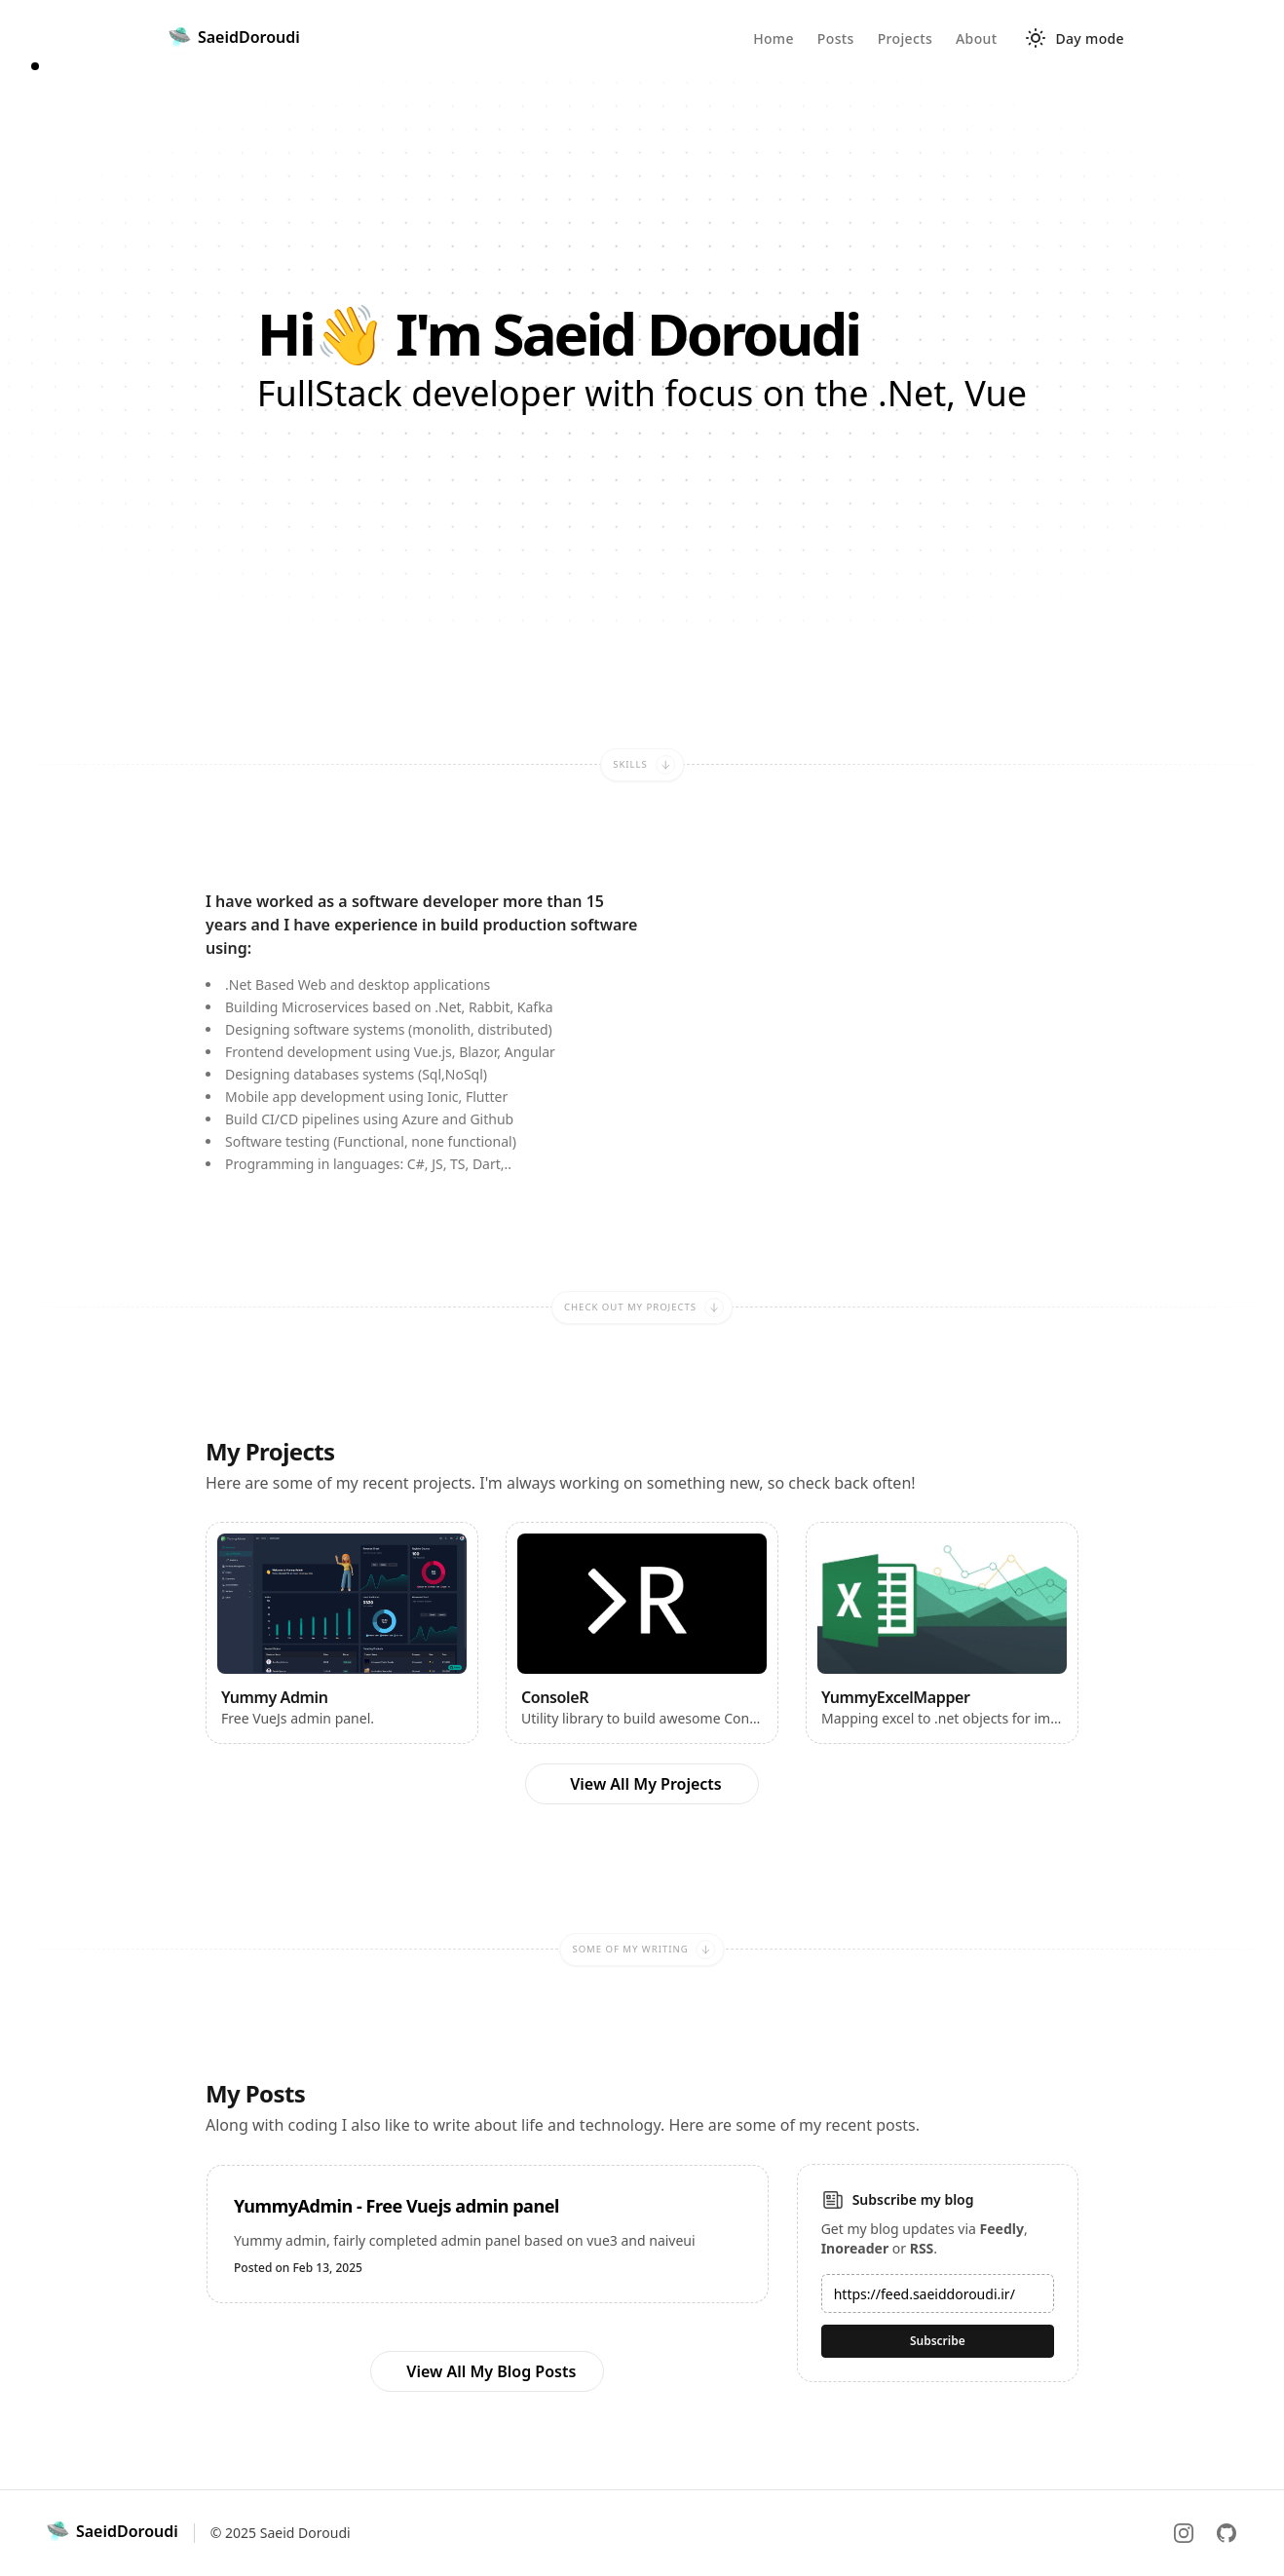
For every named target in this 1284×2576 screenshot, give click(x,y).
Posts (835, 38)
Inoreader (854, 2248)
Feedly (1002, 2228)
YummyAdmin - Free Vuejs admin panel (396, 2205)
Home (773, 38)
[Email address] (937, 2293)
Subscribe (937, 2340)
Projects (905, 38)
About (976, 38)
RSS (922, 2248)
